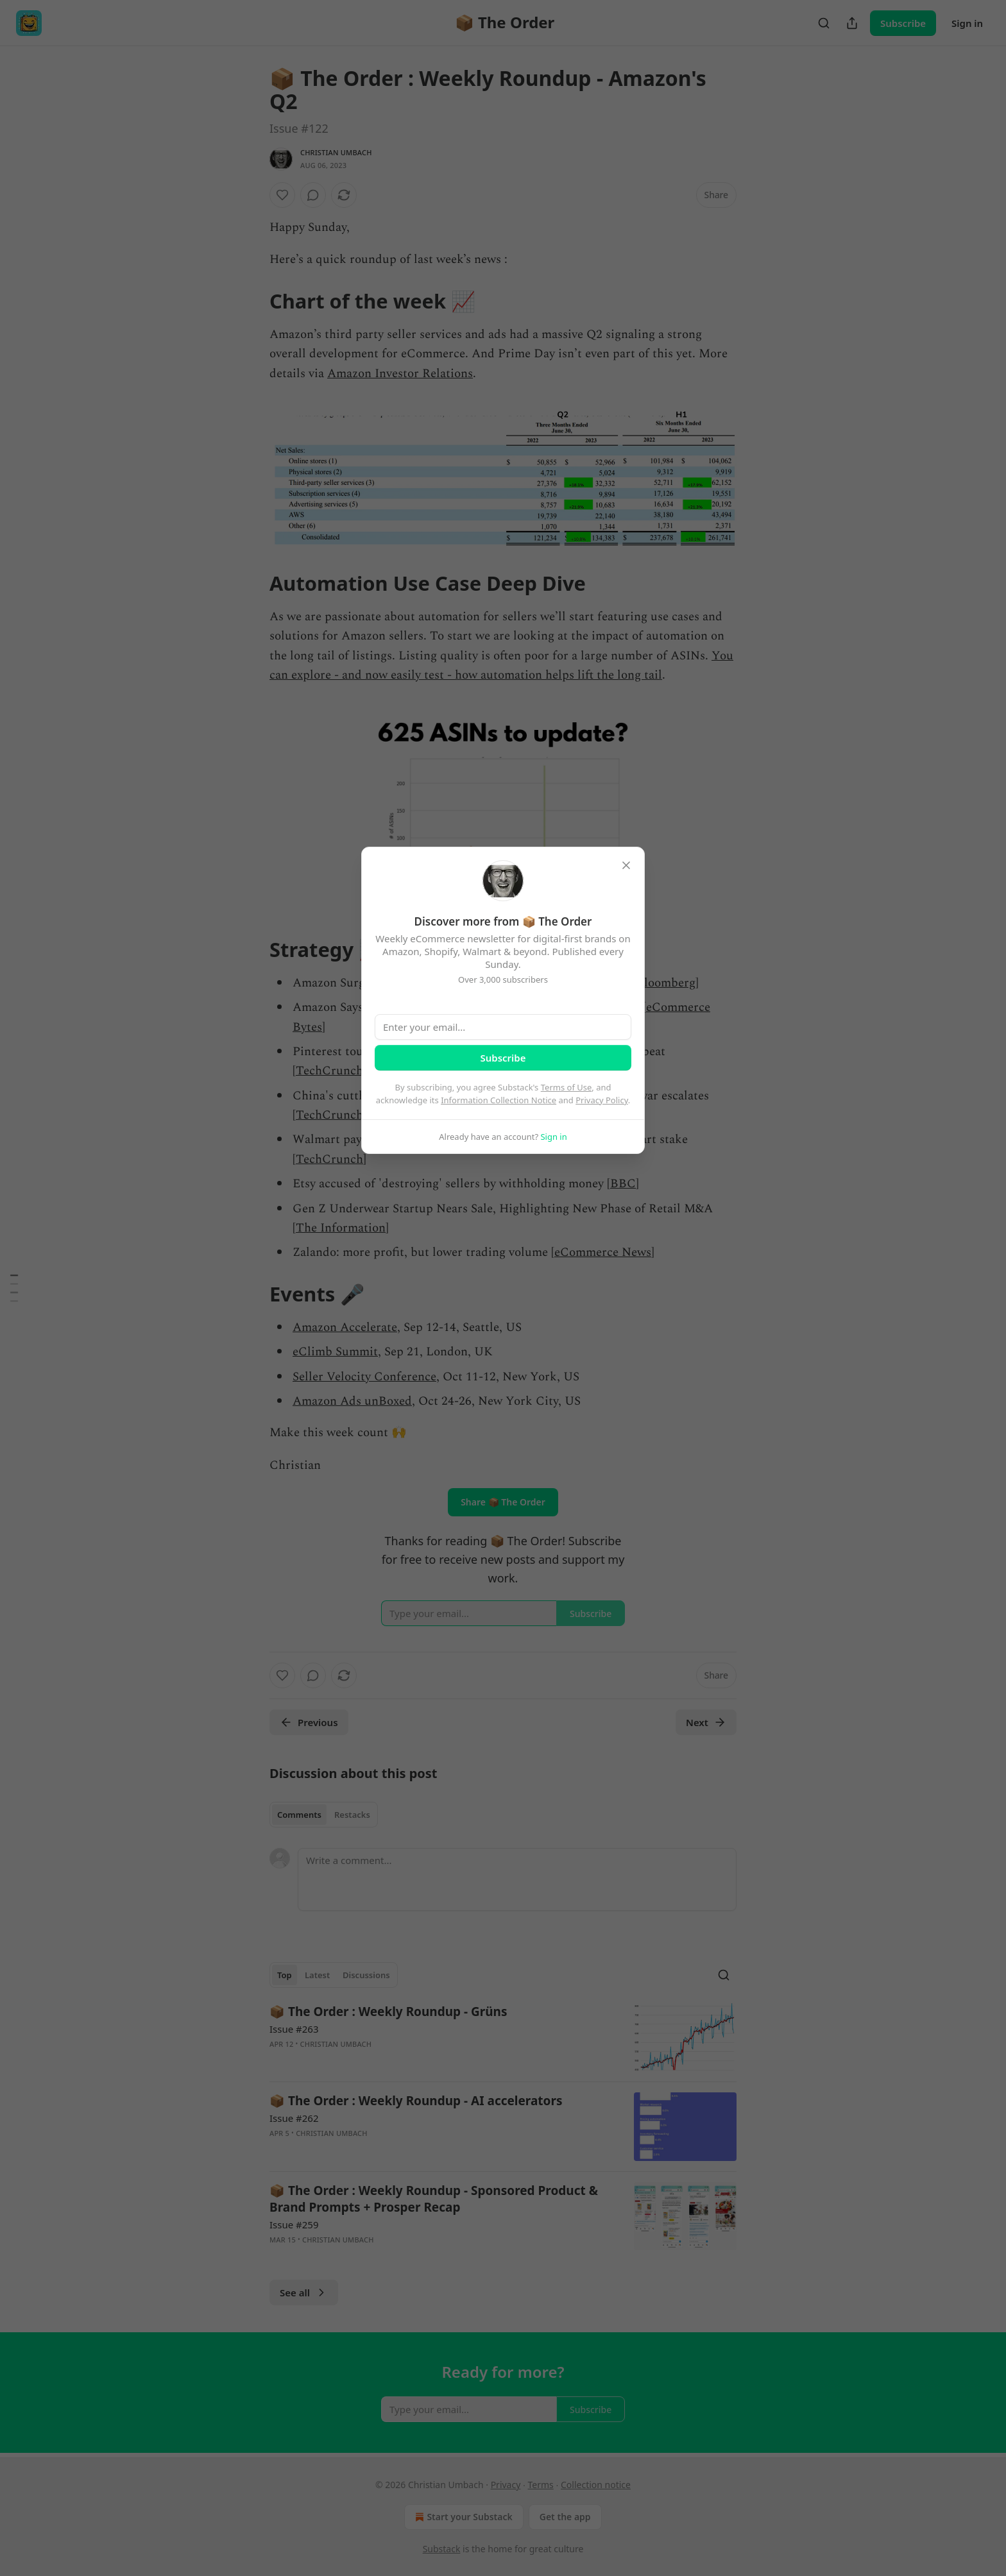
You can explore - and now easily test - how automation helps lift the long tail (501, 665)
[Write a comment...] (517, 1879)
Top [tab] (284, 1975)
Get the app (565, 2517)
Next (706, 1722)
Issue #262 (294, 2118)
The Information (341, 1228)
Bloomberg (665, 983)
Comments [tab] (299, 1814)
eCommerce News (602, 1252)
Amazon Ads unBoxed (352, 1401)
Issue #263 (294, 2028)
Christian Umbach (336, 152)
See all (304, 2292)
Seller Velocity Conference (364, 1377)
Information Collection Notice (498, 1100)
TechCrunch (329, 1071)
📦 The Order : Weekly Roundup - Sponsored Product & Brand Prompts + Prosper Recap (433, 2199)
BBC (623, 1183)
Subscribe (903, 23)
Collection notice (596, 2485)
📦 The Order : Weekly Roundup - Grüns (388, 2011)
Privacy (506, 2485)
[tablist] (323, 1814)
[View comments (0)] (313, 195)
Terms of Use (566, 1087)
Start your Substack (462, 2517)
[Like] (282, 195)
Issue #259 (294, 2224)
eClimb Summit (335, 1352)
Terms (541, 2485)
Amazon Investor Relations (400, 373)
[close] (626, 865)
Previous (309, 1722)
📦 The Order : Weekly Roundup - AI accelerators (415, 2100)
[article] (503, 2037)
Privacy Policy (601, 1100)
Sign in (967, 23)
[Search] (824, 23)
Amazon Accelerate (345, 1327)
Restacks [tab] (352, 1814)
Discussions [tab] (366, 1975)
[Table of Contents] (14, 1288)
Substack (442, 2549)
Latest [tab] (317, 1975)
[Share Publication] (852, 23)
